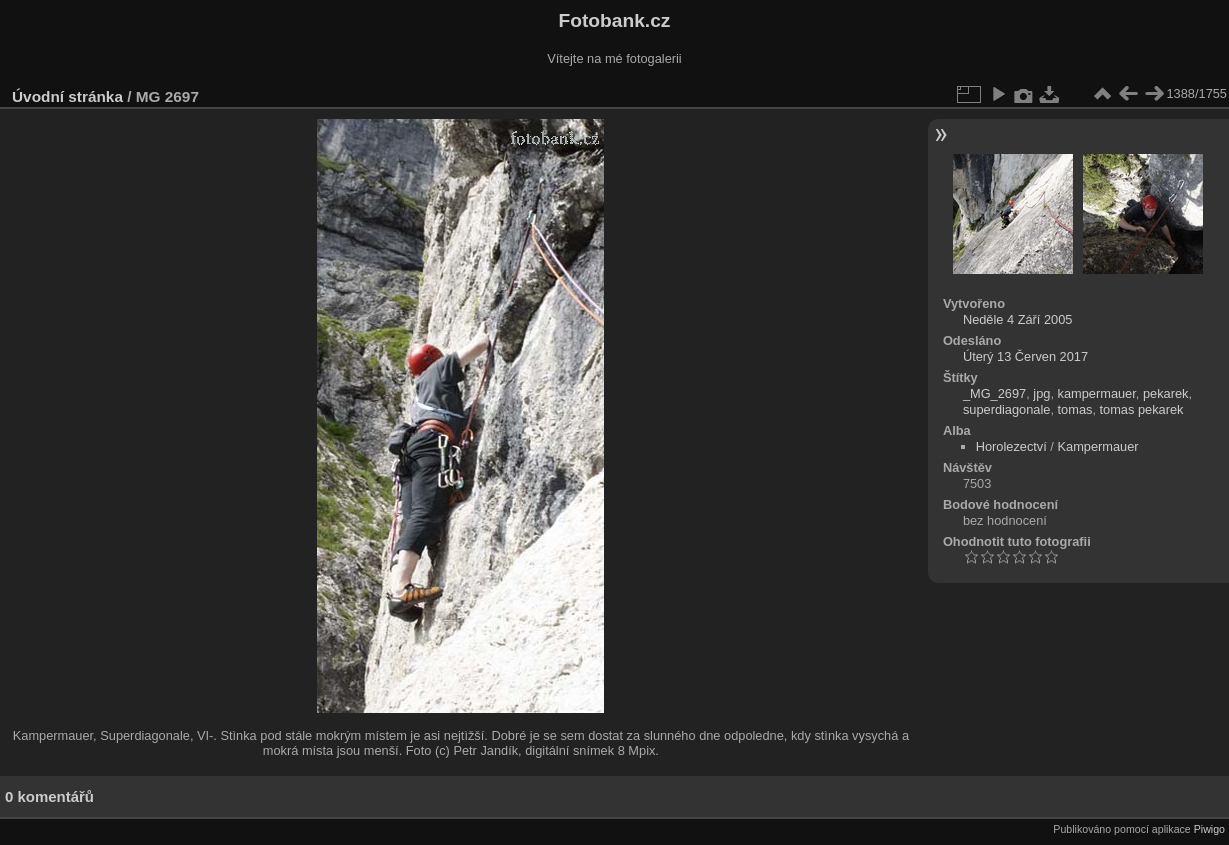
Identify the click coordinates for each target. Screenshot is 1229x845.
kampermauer (1097, 393)
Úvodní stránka (67, 96)
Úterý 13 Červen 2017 (1025, 356)
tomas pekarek (1142, 409)
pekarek (1166, 393)
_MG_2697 (994, 393)
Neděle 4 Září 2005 (1018, 319)
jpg (1041, 393)
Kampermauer (1097, 446)
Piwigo (1209, 829)
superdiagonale (1007, 409)
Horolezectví (1011, 446)
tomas (1075, 409)
